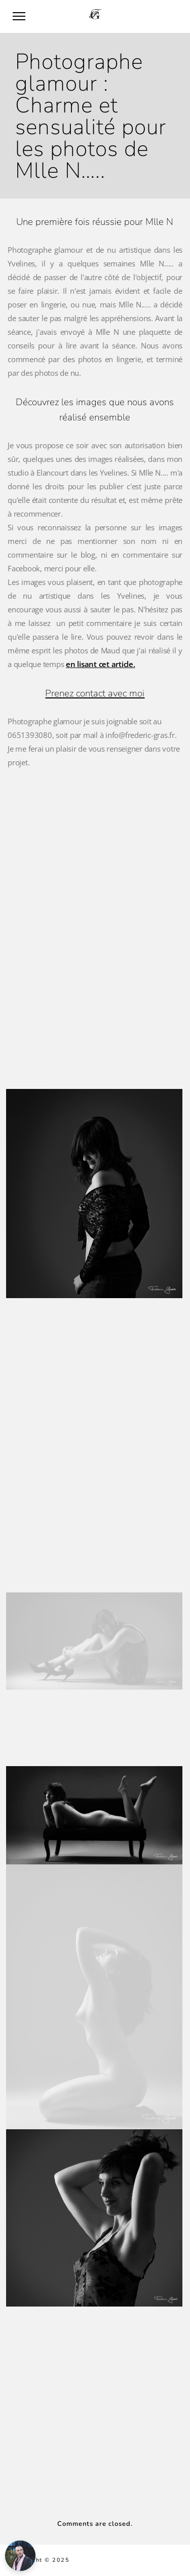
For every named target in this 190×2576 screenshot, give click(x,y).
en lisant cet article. (100, 664)
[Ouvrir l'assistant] (20, 2556)
